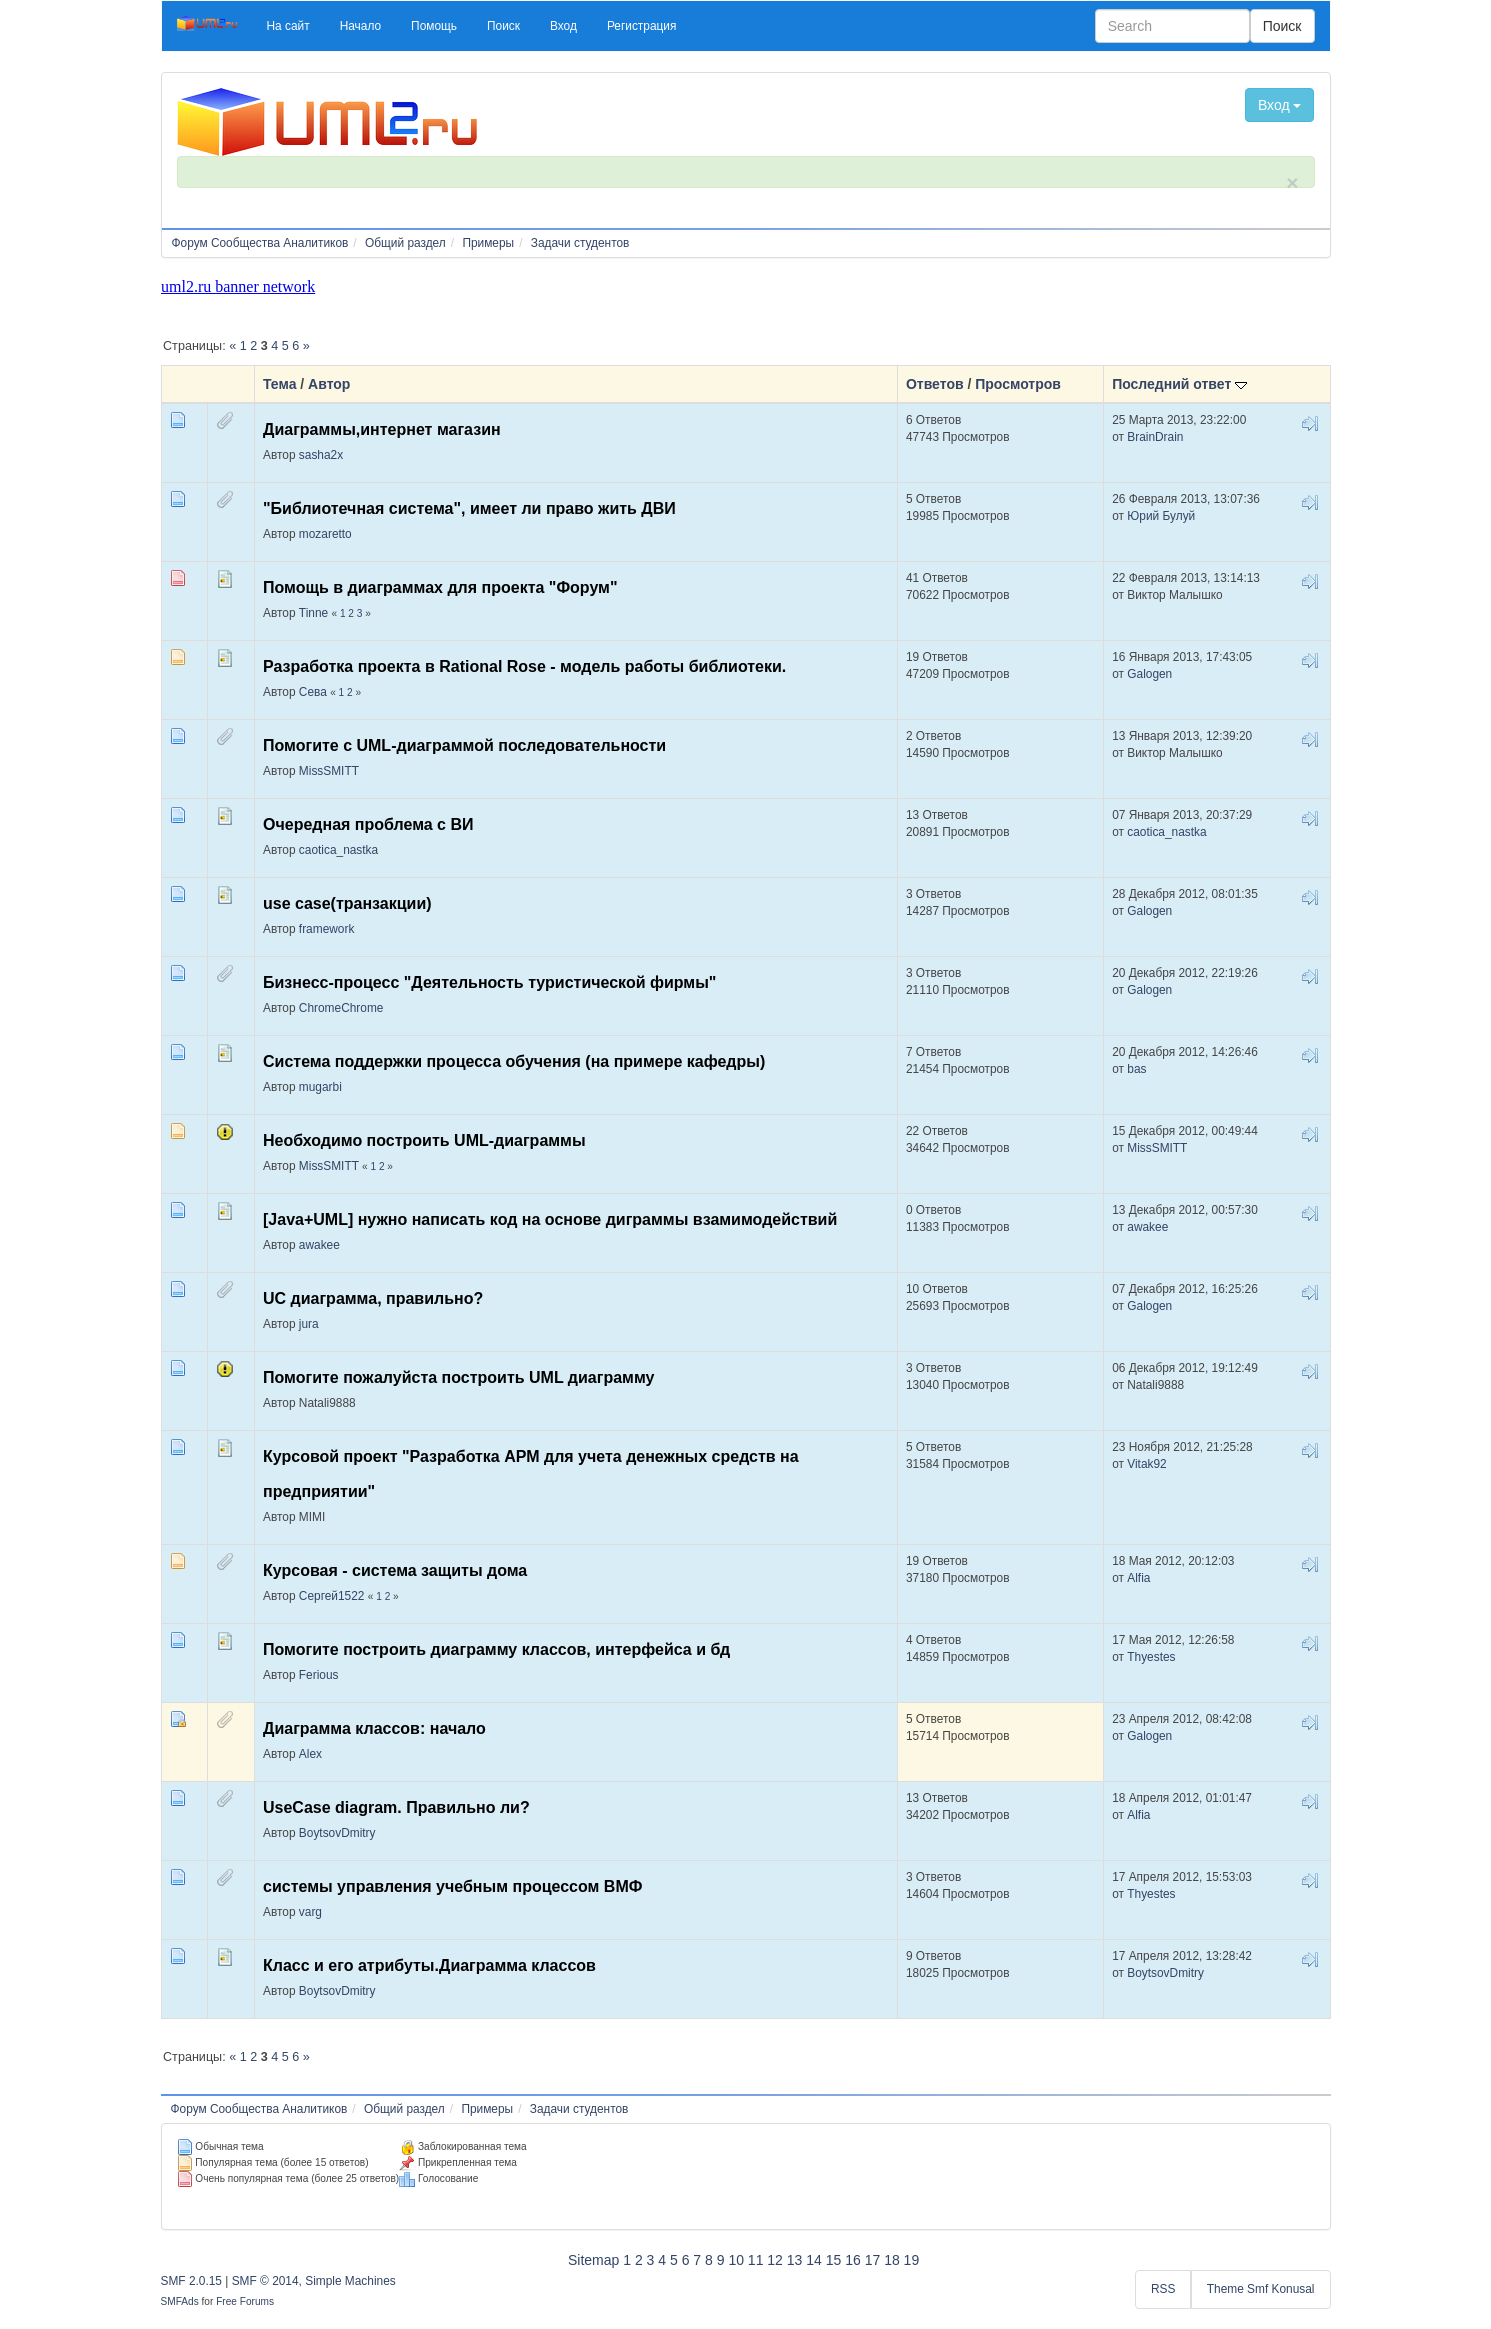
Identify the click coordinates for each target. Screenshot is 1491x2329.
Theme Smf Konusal (1261, 2289)
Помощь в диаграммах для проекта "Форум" (440, 587)
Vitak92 (1146, 1464)
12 (775, 2260)
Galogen (1149, 674)
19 (912, 2260)
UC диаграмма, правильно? (373, 1298)
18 (892, 2260)
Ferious (319, 1675)
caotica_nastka (338, 850)
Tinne (313, 613)
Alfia (1138, 1578)
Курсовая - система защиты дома (395, 1570)
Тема (279, 384)
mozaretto (325, 534)
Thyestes (1151, 1657)
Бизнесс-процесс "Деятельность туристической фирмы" (489, 982)
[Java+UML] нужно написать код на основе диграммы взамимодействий (550, 1219)
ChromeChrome (341, 1008)
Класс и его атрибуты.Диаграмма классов (429, 1965)
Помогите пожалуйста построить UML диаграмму (458, 1377)
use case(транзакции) (347, 903)
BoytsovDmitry (337, 1833)
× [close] (1292, 182)
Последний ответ (1179, 384)
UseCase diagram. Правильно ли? (396, 1807)
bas (1136, 1069)
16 (853, 2260)
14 (814, 2260)
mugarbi (320, 1087)
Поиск (1282, 26)
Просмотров (1018, 384)
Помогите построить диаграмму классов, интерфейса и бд (496, 1649)
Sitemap (593, 2260)
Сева (313, 692)
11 (756, 2260)
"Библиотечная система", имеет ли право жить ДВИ (469, 508)
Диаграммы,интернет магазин (382, 429)
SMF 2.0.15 (191, 2281)
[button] (288, 26)
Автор (329, 384)
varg (310, 1912)
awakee (319, 1245)
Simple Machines (350, 2281)
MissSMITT (329, 771)
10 (736, 2260)
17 (873, 2260)
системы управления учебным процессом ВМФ (452, 1886)
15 (834, 2260)
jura (309, 1324)
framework (327, 929)
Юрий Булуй (1161, 516)
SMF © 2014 (265, 2281)
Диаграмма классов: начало (374, 1728)
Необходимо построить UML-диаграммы (424, 1140)
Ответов (935, 384)
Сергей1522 (332, 1596)
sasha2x (321, 455)
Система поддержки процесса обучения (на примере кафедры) (514, 1061)
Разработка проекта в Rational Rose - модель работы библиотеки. (524, 666)
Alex (310, 1754)
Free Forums (245, 2301)
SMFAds (180, 2301)
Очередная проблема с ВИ (368, 824)
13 (795, 2260)
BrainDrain (1155, 437)
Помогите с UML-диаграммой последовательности (464, 745)
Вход (1280, 105)
